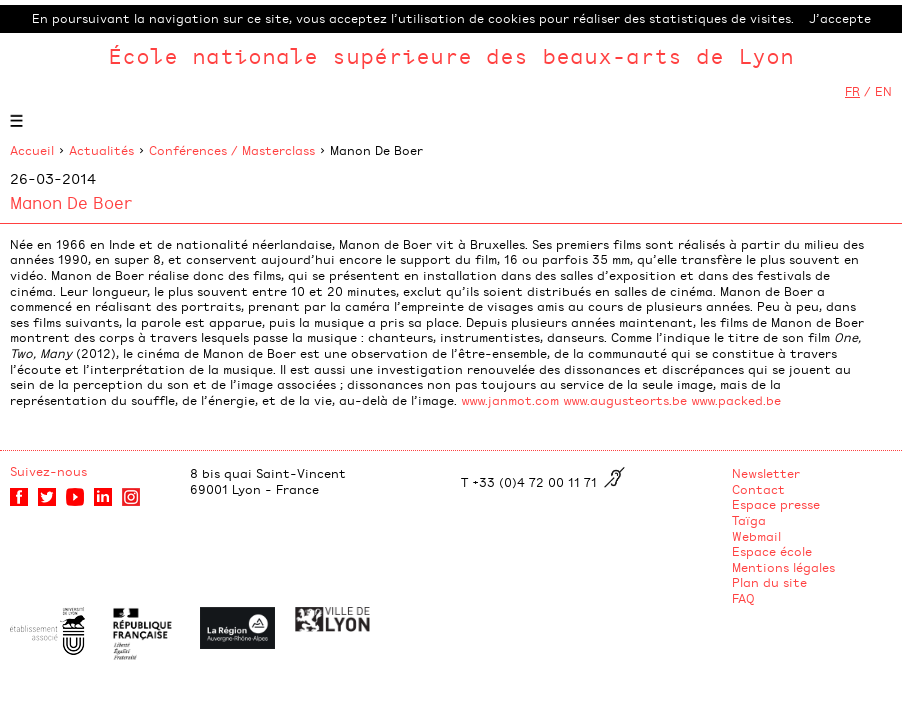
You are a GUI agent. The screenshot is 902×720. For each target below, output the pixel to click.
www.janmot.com (510, 400)
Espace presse (776, 504)
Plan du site (769, 582)
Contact (758, 489)
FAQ (743, 598)
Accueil (32, 150)
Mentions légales (783, 567)
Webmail (756, 536)
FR (852, 91)
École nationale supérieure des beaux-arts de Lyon (451, 55)
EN (883, 91)
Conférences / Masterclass (232, 150)
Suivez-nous (48, 471)
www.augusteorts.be (625, 400)
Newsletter (766, 473)
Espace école (772, 551)
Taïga (749, 520)
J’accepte (840, 18)
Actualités (101, 150)
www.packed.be (736, 400)
